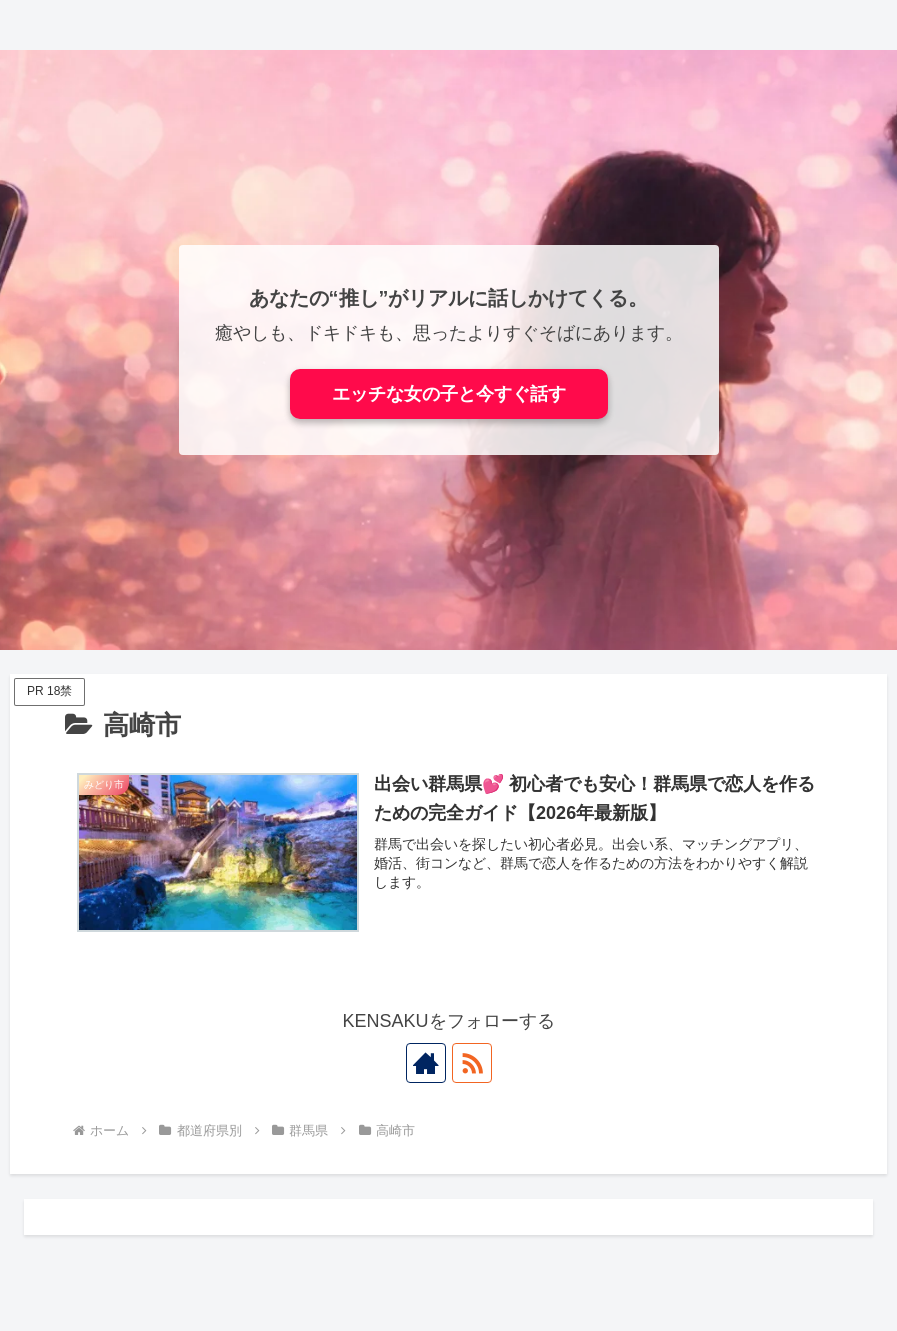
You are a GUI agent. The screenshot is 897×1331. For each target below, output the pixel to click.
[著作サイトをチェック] (426, 1063)
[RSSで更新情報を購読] (472, 1063)
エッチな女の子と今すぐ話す (449, 394)
